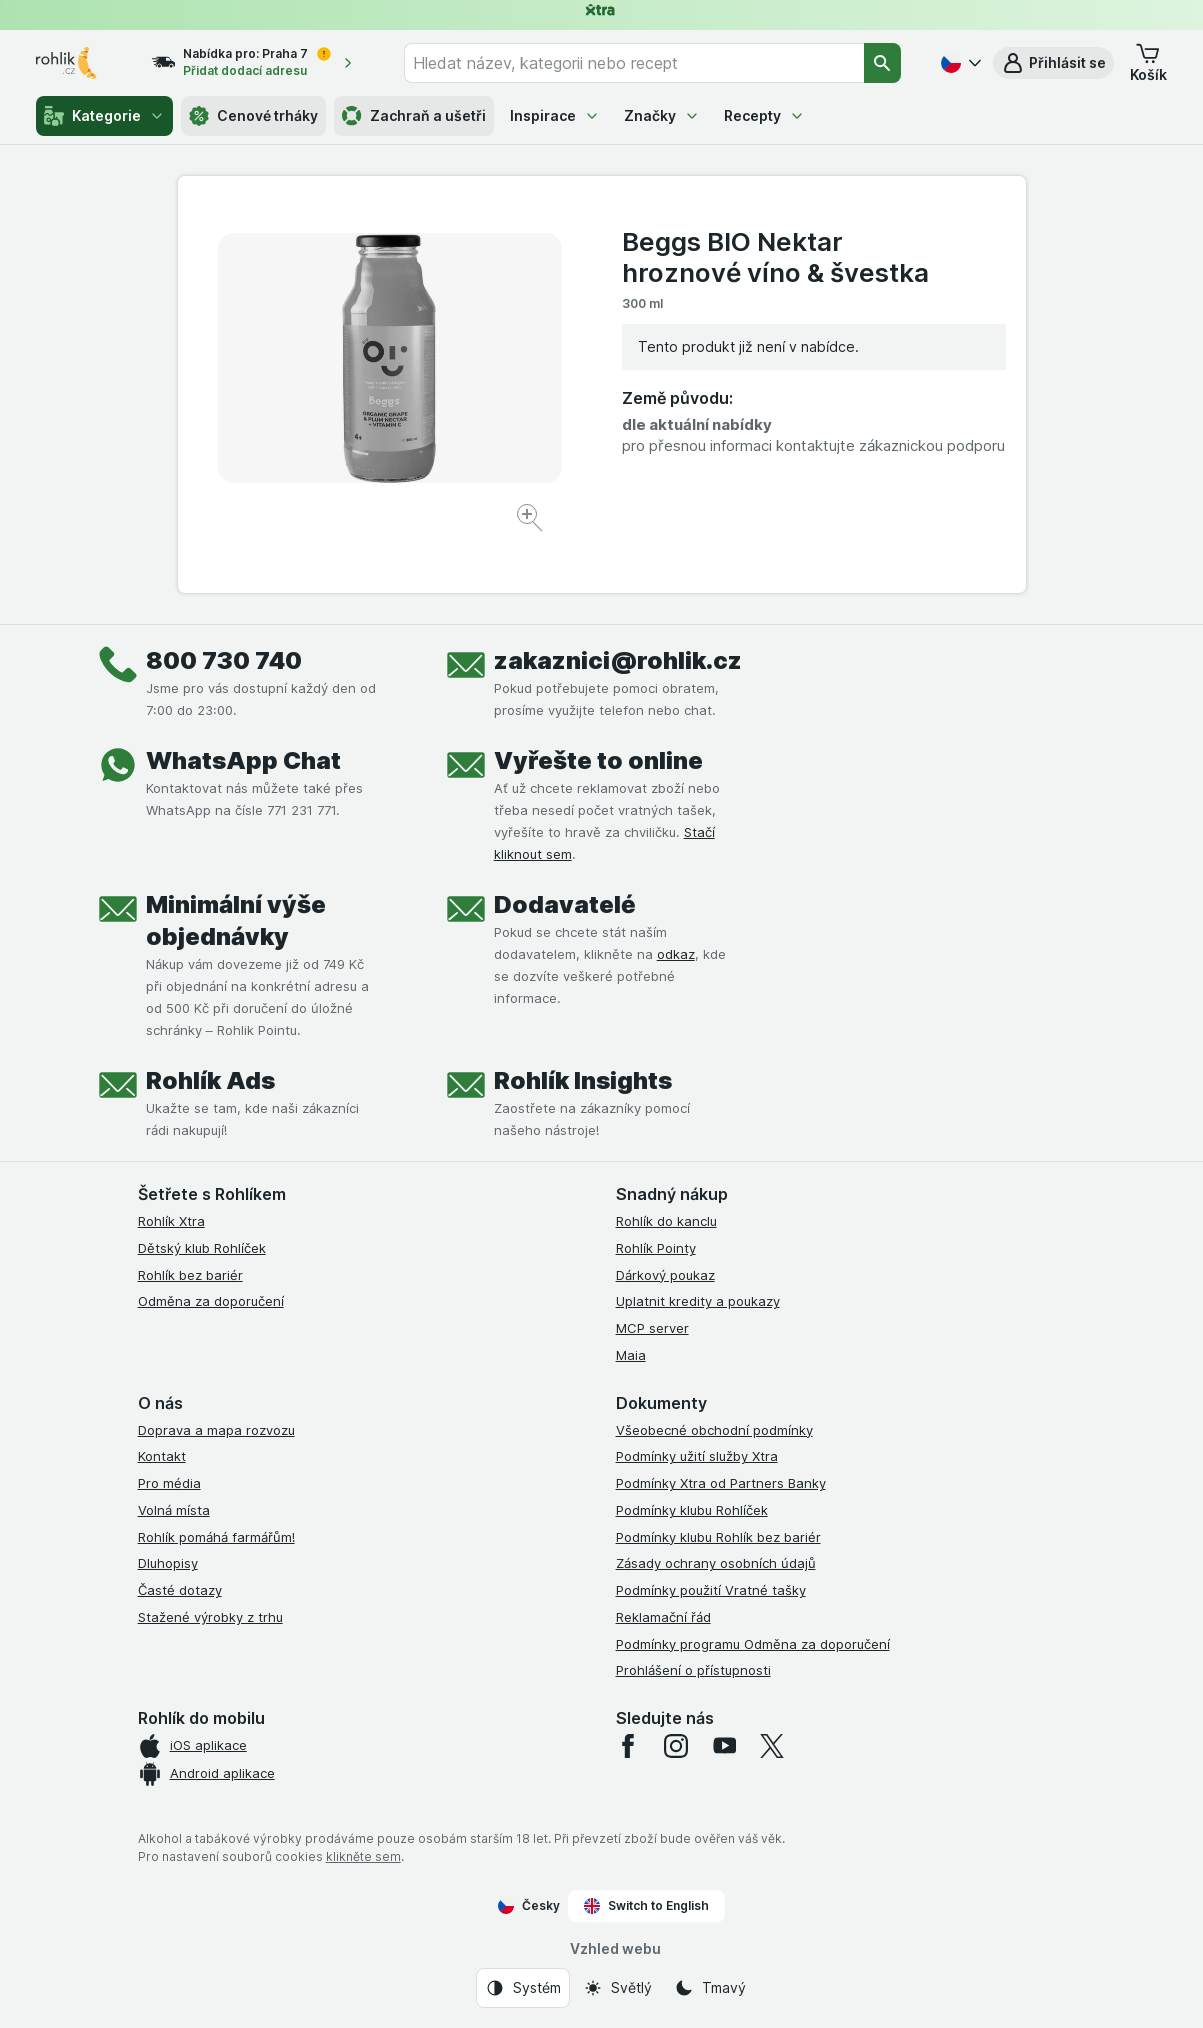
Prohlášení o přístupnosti (693, 1670)
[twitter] (772, 1746)
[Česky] (959, 63)
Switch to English (646, 1906)
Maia (631, 1355)
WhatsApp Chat (243, 760)
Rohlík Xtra (171, 1221)
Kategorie (104, 116)
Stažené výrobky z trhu (210, 1617)
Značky (662, 115)
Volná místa (174, 1510)
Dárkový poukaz (665, 1275)
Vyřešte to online (598, 760)
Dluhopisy (168, 1563)
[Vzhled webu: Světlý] (617, 1988)
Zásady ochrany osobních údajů (716, 1563)
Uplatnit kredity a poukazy (698, 1301)
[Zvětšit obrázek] (531, 520)
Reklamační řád (663, 1617)
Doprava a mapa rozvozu (216, 1430)
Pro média (169, 1483)
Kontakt (162, 1456)
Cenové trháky (253, 116)
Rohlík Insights (583, 1080)
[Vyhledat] (882, 63)
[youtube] (724, 1746)
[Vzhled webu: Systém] (523, 1988)
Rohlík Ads (210, 1080)
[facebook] (628, 1746)
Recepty (764, 115)
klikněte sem (363, 1856)
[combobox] (634, 63)
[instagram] (676, 1746)
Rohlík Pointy (656, 1248)
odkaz (676, 954)
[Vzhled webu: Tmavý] (710, 1988)
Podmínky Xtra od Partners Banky (721, 1483)
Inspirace (555, 115)
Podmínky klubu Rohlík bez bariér (718, 1537)
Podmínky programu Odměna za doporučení (753, 1644)
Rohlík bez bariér (190, 1275)
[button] (1053, 63)
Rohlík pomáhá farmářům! (216, 1537)
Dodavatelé (565, 904)
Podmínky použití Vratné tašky (711, 1590)
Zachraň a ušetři (414, 116)
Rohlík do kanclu (666, 1221)
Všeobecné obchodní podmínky (714, 1430)
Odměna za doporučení (211, 1301)
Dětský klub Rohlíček (202, 1248)
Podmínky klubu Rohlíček (692, 1510)
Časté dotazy (180, 1590)
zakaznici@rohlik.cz (618, 660)
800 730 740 (224, 660)
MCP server (652, 1328)
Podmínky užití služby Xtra (697, 1456)
